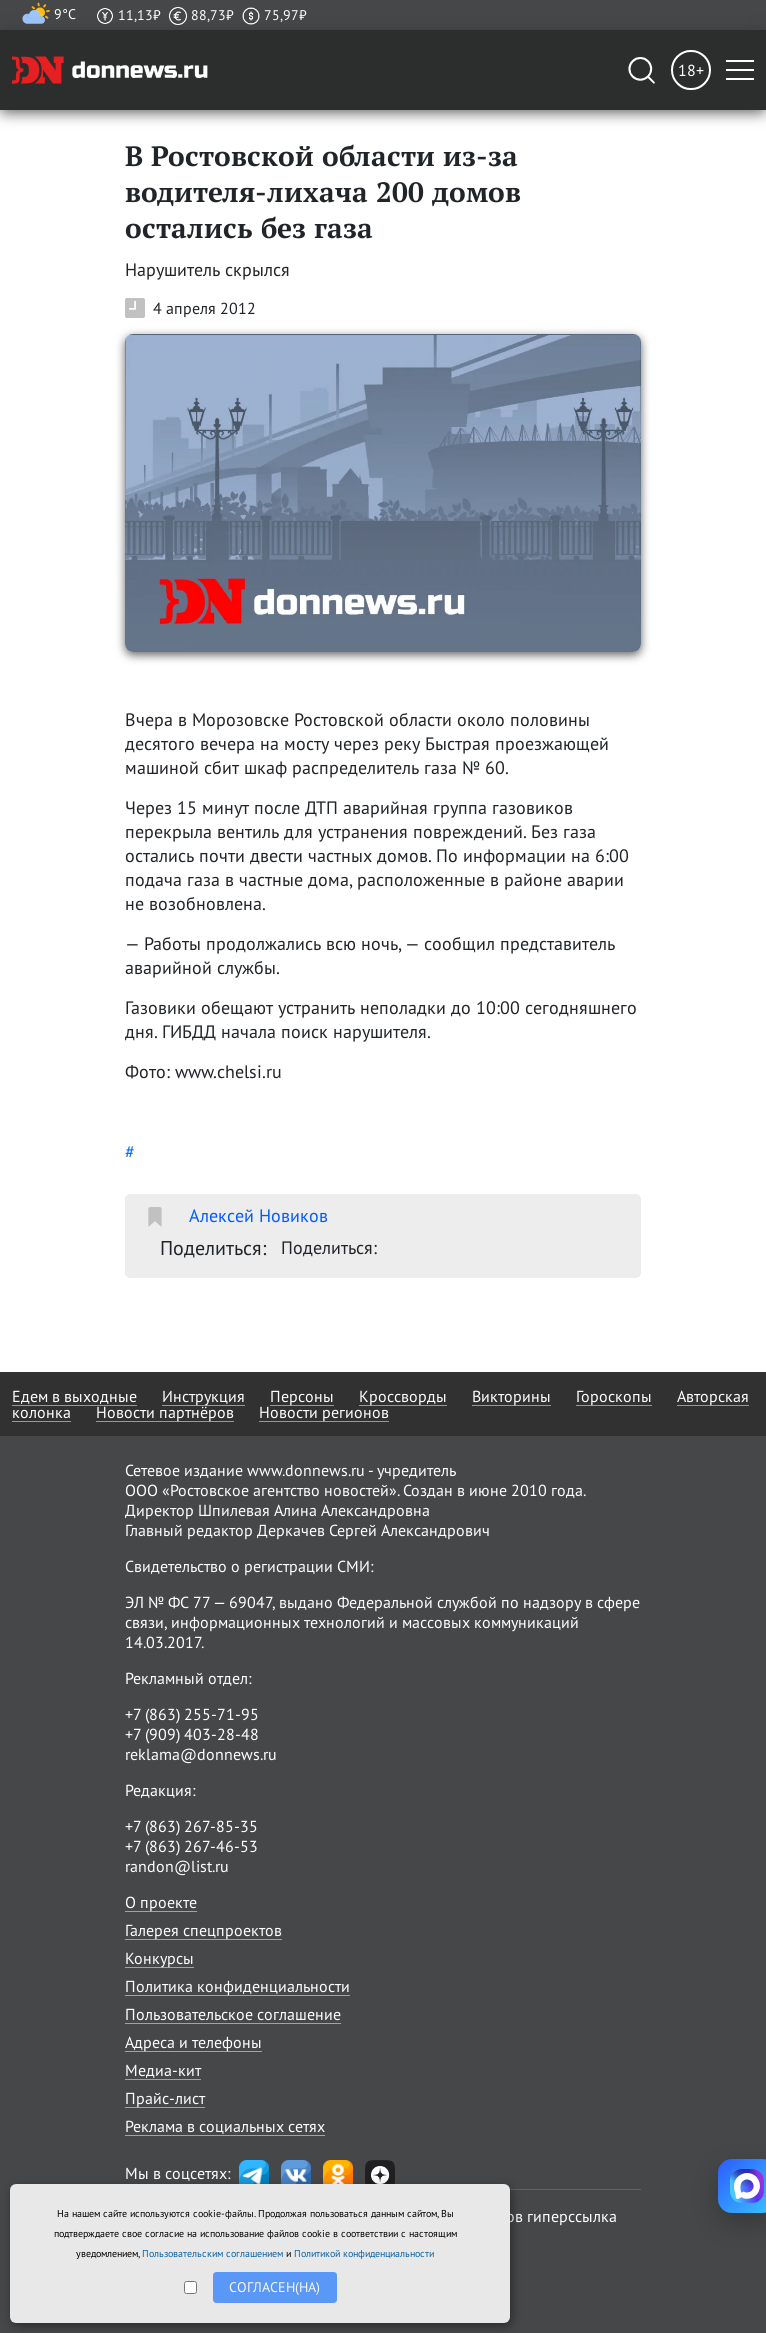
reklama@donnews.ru (201, 1754)
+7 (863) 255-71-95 (192, 1714)
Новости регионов (324, 1412)
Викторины (511, 1396)
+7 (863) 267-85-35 (191, 1826)
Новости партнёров (165, 1412)
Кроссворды (403, 1396)
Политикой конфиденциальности (364, 2253)
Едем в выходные (74, 1396)
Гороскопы (614, 1396)
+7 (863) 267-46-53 (191, 1846)
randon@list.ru (177, 1866)
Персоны (302, 1396)
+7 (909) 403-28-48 (192, 1734)
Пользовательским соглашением (212, 2253)
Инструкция (203, 1396)
